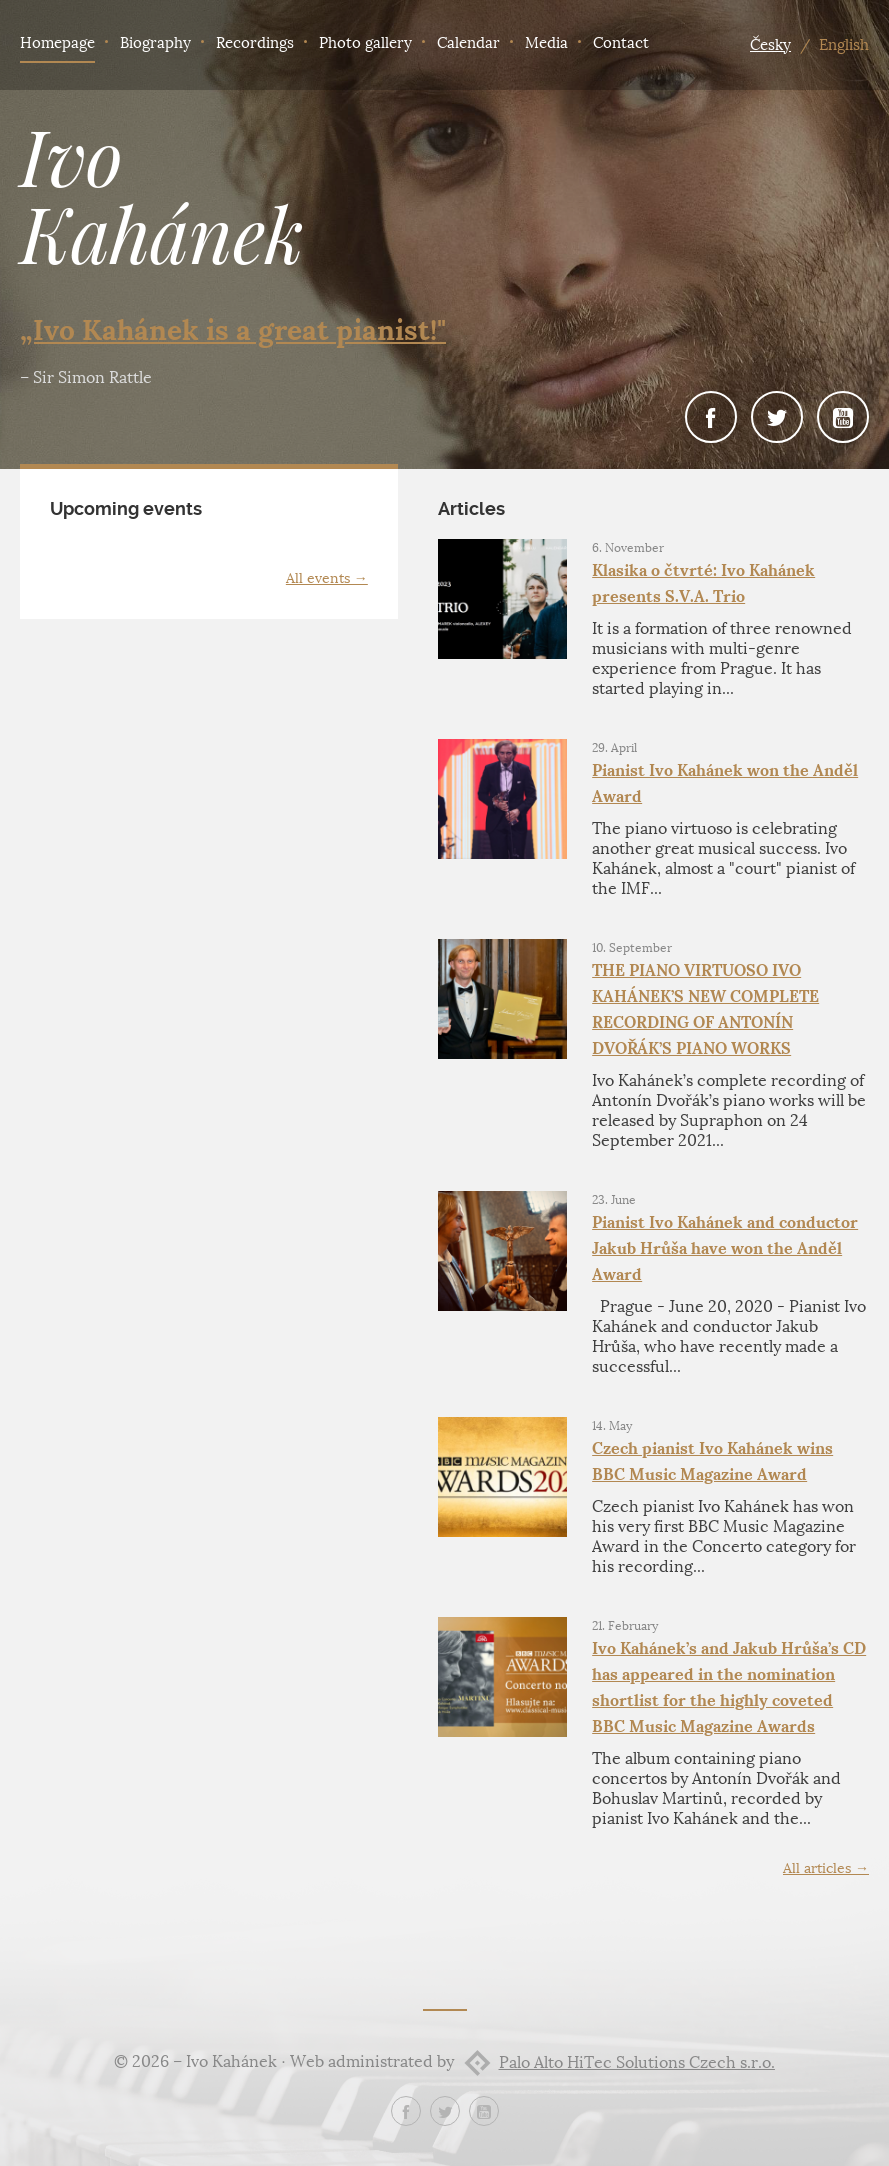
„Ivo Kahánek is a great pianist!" (233, 330)
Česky (770, 45)
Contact (621, 43)
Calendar (468, 43)
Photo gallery (365, 43)
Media (546, 43)
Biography (155, 43)
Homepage (57, 43)
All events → (327, 578)
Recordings (255, 43)
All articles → (826, 1868)
